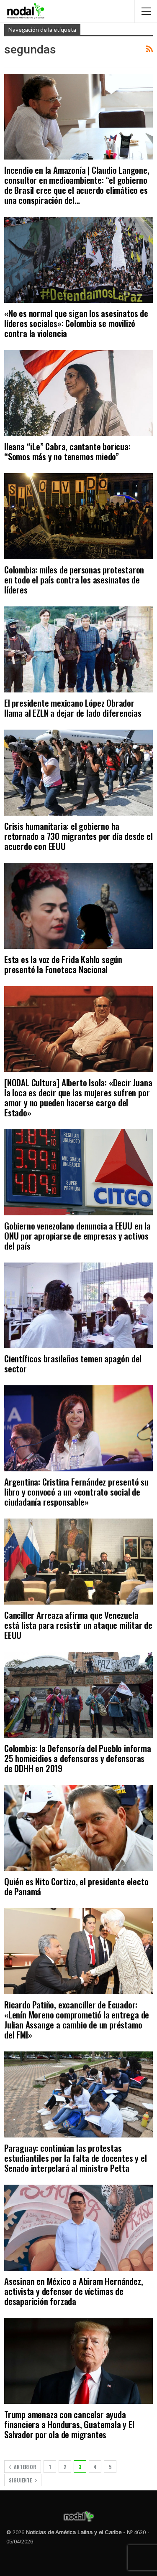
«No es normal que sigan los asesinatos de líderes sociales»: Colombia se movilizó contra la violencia (76, 323)
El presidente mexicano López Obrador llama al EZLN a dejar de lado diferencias (73, 707)
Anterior (22, 2466)
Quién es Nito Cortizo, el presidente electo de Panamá (76, 1886)
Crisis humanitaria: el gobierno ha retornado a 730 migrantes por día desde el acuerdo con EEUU (78, 835)
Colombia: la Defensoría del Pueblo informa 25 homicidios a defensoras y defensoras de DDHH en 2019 (77, 1758)
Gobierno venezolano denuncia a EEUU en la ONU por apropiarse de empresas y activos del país (77, 1235)
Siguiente (23, 2480)
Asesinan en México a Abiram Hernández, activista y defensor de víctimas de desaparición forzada (73, 2290)
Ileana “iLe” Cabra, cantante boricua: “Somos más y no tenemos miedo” (67, 451)
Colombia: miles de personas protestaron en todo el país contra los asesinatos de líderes (74, 579)
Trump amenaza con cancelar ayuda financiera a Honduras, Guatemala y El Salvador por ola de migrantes (69, 2424)
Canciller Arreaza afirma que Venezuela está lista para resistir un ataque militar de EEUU (78, 1624)
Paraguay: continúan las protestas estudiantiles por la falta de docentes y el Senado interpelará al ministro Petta (75, 2157)
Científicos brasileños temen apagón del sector (73, 1363)
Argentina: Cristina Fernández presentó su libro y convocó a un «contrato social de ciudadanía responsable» (76, 1491)
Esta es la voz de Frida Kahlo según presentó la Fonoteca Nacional (63, 964)
